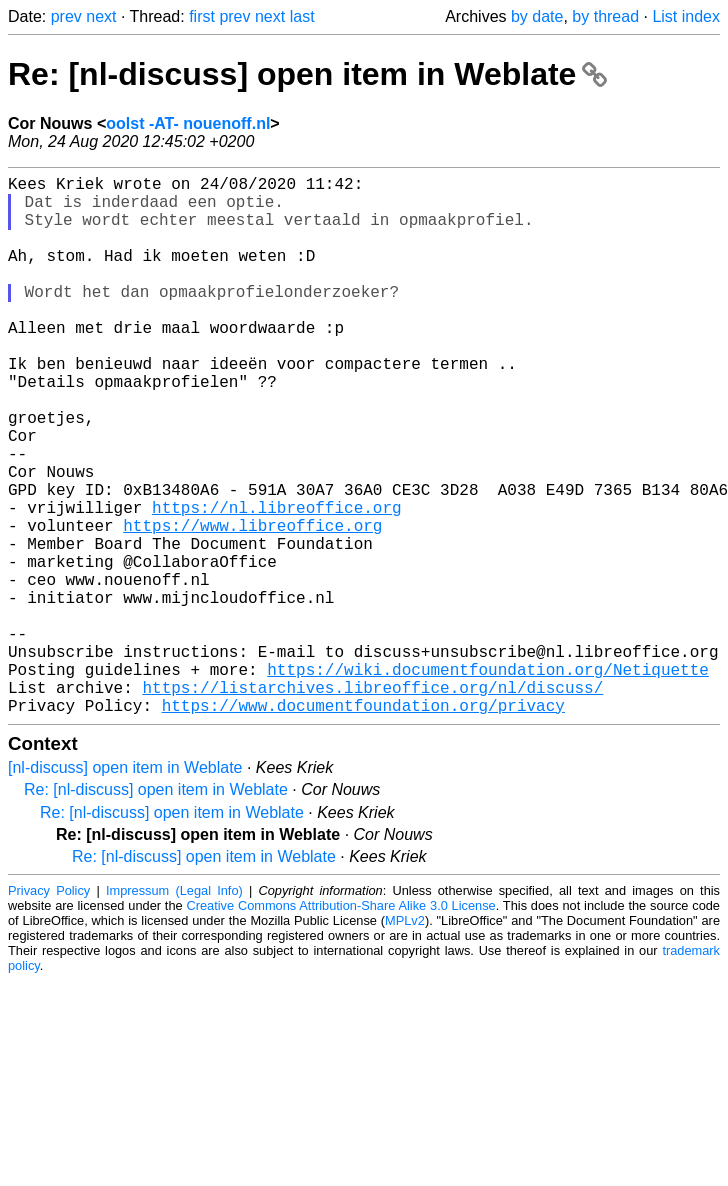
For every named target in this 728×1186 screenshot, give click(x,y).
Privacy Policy (49, 1010)
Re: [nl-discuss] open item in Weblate (307, 74)
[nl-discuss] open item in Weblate (125, 887)
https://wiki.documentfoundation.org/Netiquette (488, 781)
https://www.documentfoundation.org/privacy (363, 825)
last (302, 16)
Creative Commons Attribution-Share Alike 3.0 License (340, 1025)
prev (66, 16)
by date (537, 16)
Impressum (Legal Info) (174, 1010)
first (202, 16)
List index (686, 16)
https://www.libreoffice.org (252, 605)
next (101, 16)
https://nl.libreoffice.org (277, 583)
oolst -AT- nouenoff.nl (188, 123)
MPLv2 (405, 1040)
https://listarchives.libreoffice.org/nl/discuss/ (372, 803)
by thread (605, 16)
